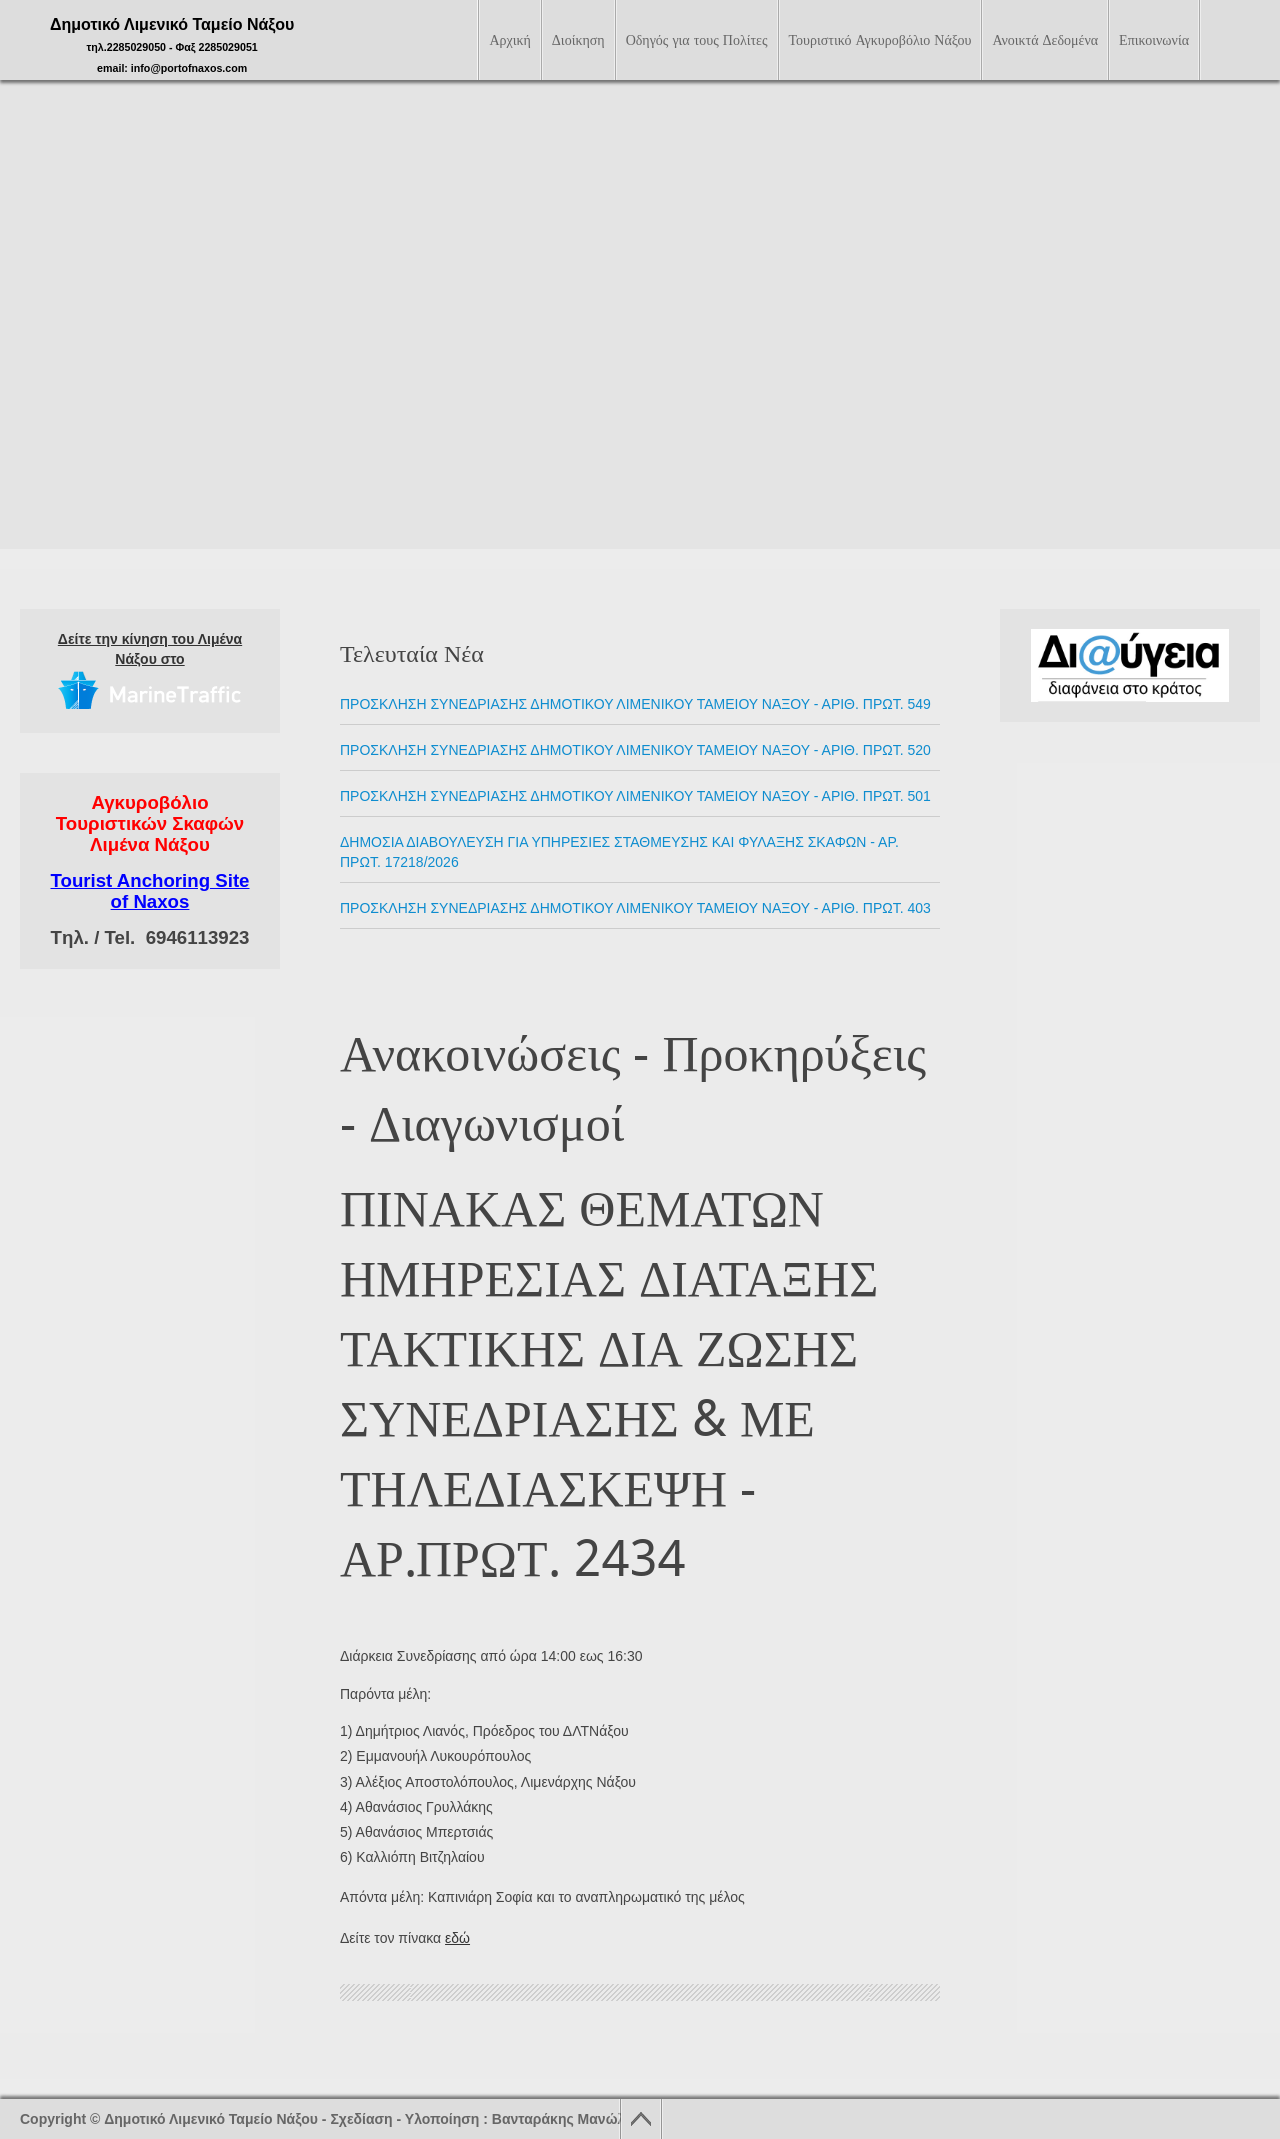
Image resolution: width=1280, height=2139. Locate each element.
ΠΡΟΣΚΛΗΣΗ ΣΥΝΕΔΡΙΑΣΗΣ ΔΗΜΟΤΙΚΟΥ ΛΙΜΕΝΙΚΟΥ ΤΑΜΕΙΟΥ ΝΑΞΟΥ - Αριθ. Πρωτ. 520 (635, 750)
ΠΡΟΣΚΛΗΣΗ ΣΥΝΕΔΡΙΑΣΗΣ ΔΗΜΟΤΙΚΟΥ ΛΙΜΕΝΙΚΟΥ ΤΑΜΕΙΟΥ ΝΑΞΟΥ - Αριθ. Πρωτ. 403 (635, 908)
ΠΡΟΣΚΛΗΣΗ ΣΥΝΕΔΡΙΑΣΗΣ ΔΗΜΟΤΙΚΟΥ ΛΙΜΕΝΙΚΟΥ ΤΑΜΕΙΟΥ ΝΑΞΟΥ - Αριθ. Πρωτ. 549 (635, 704)
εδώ (457, 1938)
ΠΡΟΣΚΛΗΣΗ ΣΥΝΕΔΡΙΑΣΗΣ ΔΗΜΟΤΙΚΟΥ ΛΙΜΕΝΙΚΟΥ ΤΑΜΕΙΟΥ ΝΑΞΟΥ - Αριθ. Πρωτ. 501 (635, 796)
